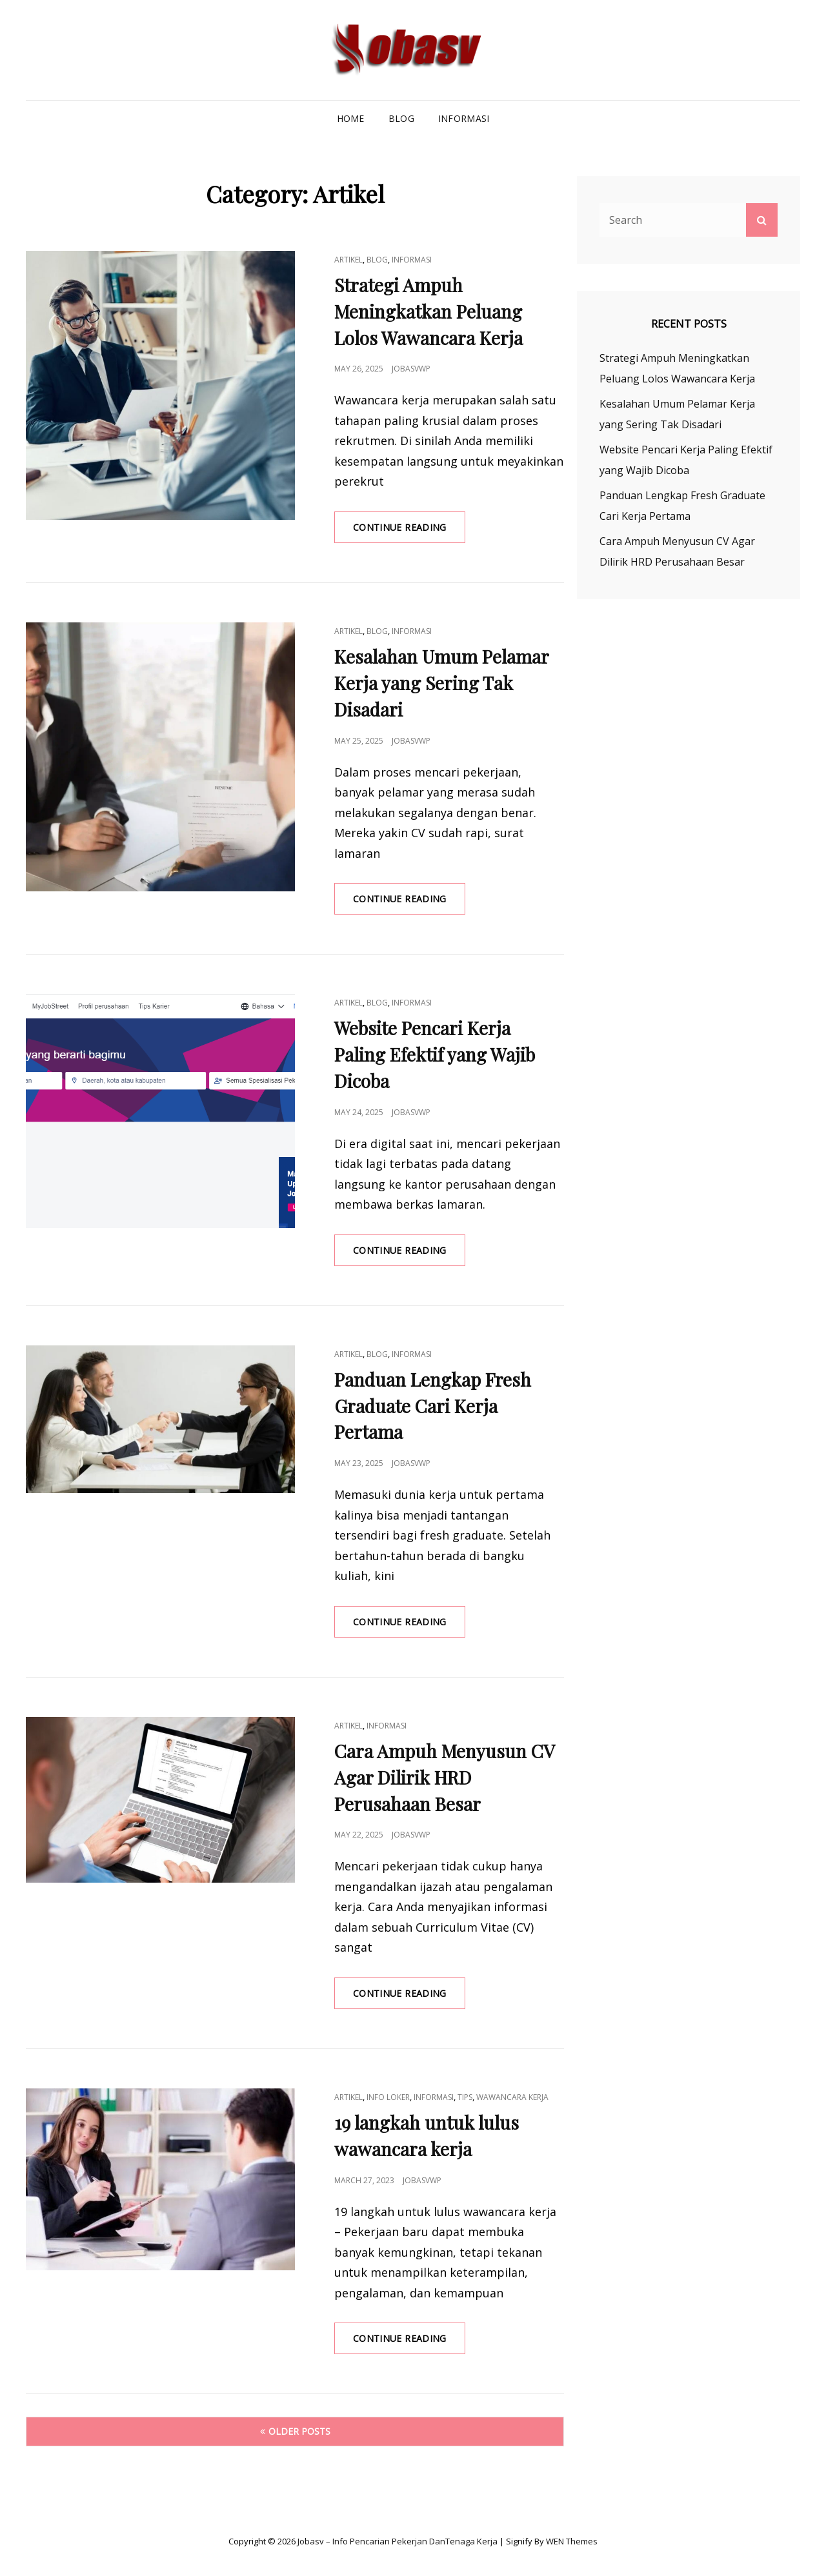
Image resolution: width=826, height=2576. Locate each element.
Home (351, 118)
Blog (401, 118)
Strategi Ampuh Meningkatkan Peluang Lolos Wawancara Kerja (428, 311)
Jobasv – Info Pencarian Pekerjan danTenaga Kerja (397, 2541)
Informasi (464, 118)
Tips (465, 2097)
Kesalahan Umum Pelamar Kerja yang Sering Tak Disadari (441, 682)
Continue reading (409, 531)
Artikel (348, 259)
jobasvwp (411, 368)
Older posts (299, 2431)
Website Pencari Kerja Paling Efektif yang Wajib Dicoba (434, 1054)
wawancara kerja (512, 2097)
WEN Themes (572, 2541)
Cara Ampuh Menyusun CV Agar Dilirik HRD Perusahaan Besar (444, 1777)
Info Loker (388, 2097)
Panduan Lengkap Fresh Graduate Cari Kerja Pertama (432, 1405)
